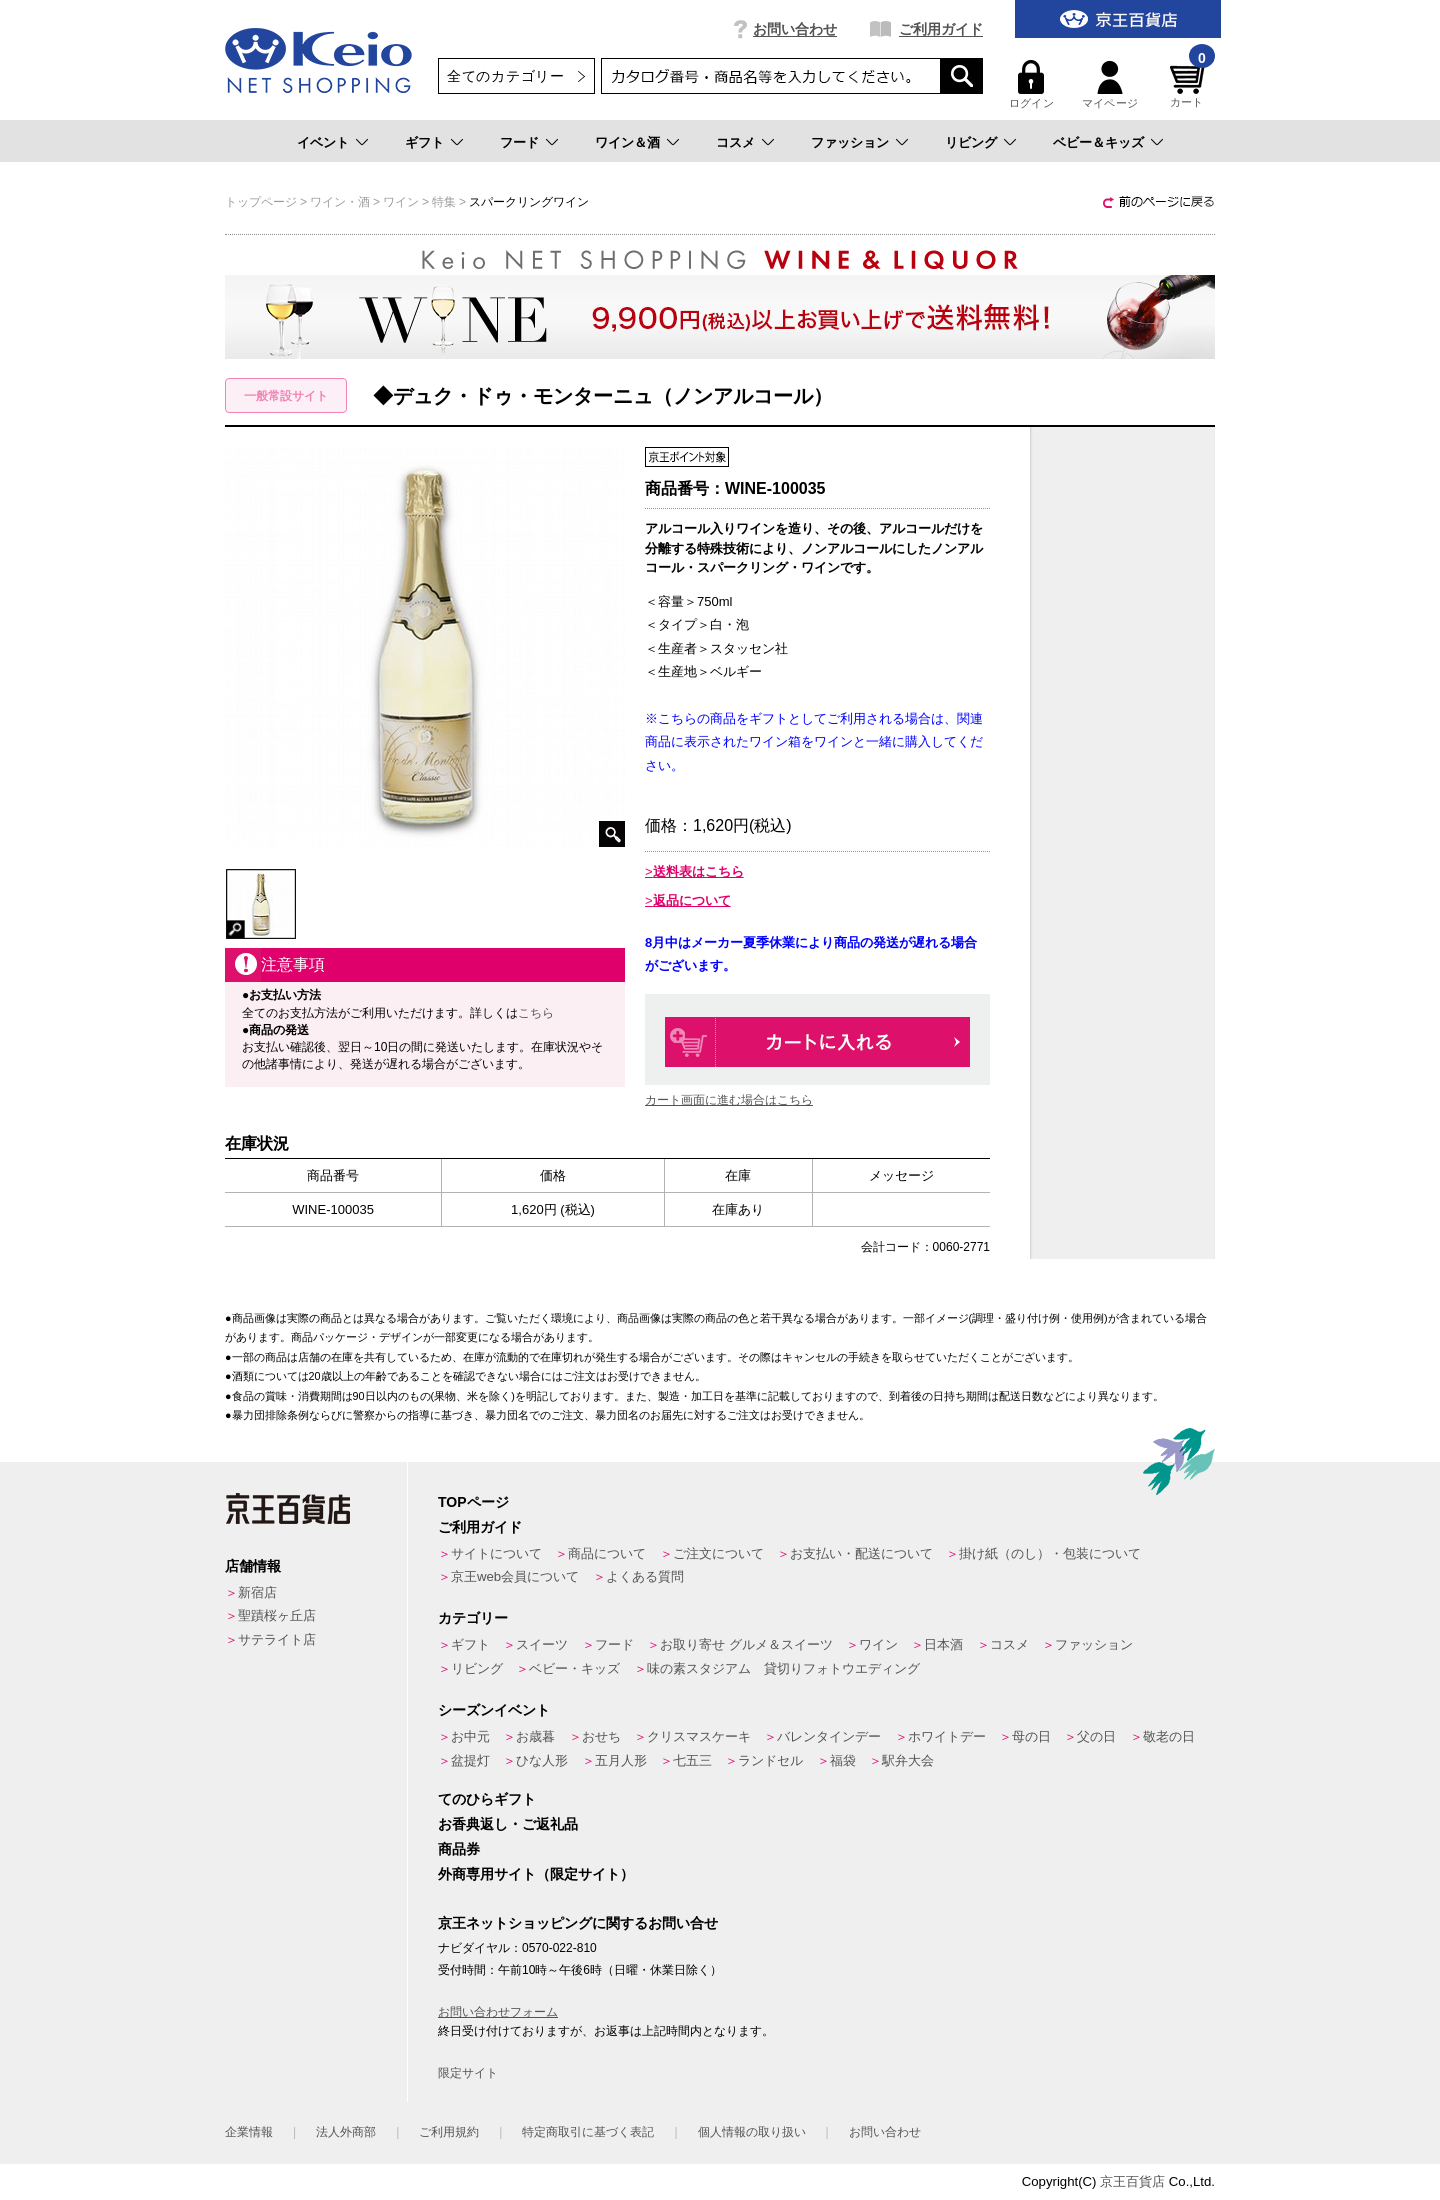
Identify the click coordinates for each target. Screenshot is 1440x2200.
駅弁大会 (908, 1760)
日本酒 (943, 1644)
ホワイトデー (947, 1736)
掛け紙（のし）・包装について (1050, 1553)
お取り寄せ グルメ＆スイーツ (746, 1644)
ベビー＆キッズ (1098, 142)
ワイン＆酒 (627, 142)
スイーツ (542, 1644)
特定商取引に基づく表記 (588, 2132)
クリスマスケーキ (699, 1736)
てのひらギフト (487, 1799)
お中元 (470, 1736)
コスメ (735, 142)
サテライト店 (277, 1639)
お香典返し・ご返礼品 (508, 1824)
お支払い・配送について (861, 1553)
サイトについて (496, 1553)
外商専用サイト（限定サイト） (536, 1874)
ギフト (424, 142)
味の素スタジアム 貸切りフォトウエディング (783, 1668)
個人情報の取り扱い (752, 2132)
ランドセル (770, 1760)
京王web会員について (515, 1576)
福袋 (843, 1760)
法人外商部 (346, 2132)
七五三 (692, 1760)
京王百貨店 (1132, 2181)
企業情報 (249, 2132)
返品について (692, 900)
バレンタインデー (829, 1736)
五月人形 (621, 1760)
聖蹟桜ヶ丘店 (277, 1615)
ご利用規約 (449, 2132)
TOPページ (473, 1502)
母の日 (1031, 1736)
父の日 (1096, 1736)
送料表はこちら (698, 871)
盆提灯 (470, 1760)
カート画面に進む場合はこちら (729, 1100)
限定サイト (468, 2073)
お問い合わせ (795, 29)
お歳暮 (535, 1736)
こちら (536, 1013)
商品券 (459, 1849)
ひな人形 (542, 1760)
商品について (607, 1553)
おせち (601, 1736)
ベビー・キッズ (574, 1668)
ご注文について (718, 1553)
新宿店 (257, 1592)
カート (1190, 84)
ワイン (878, 1644)
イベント (323, 142)
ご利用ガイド (941, 29)
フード (519, 142)
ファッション (850, 142)
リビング (971, 142)
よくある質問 (645, 1576)
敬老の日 (1169, 1736)
